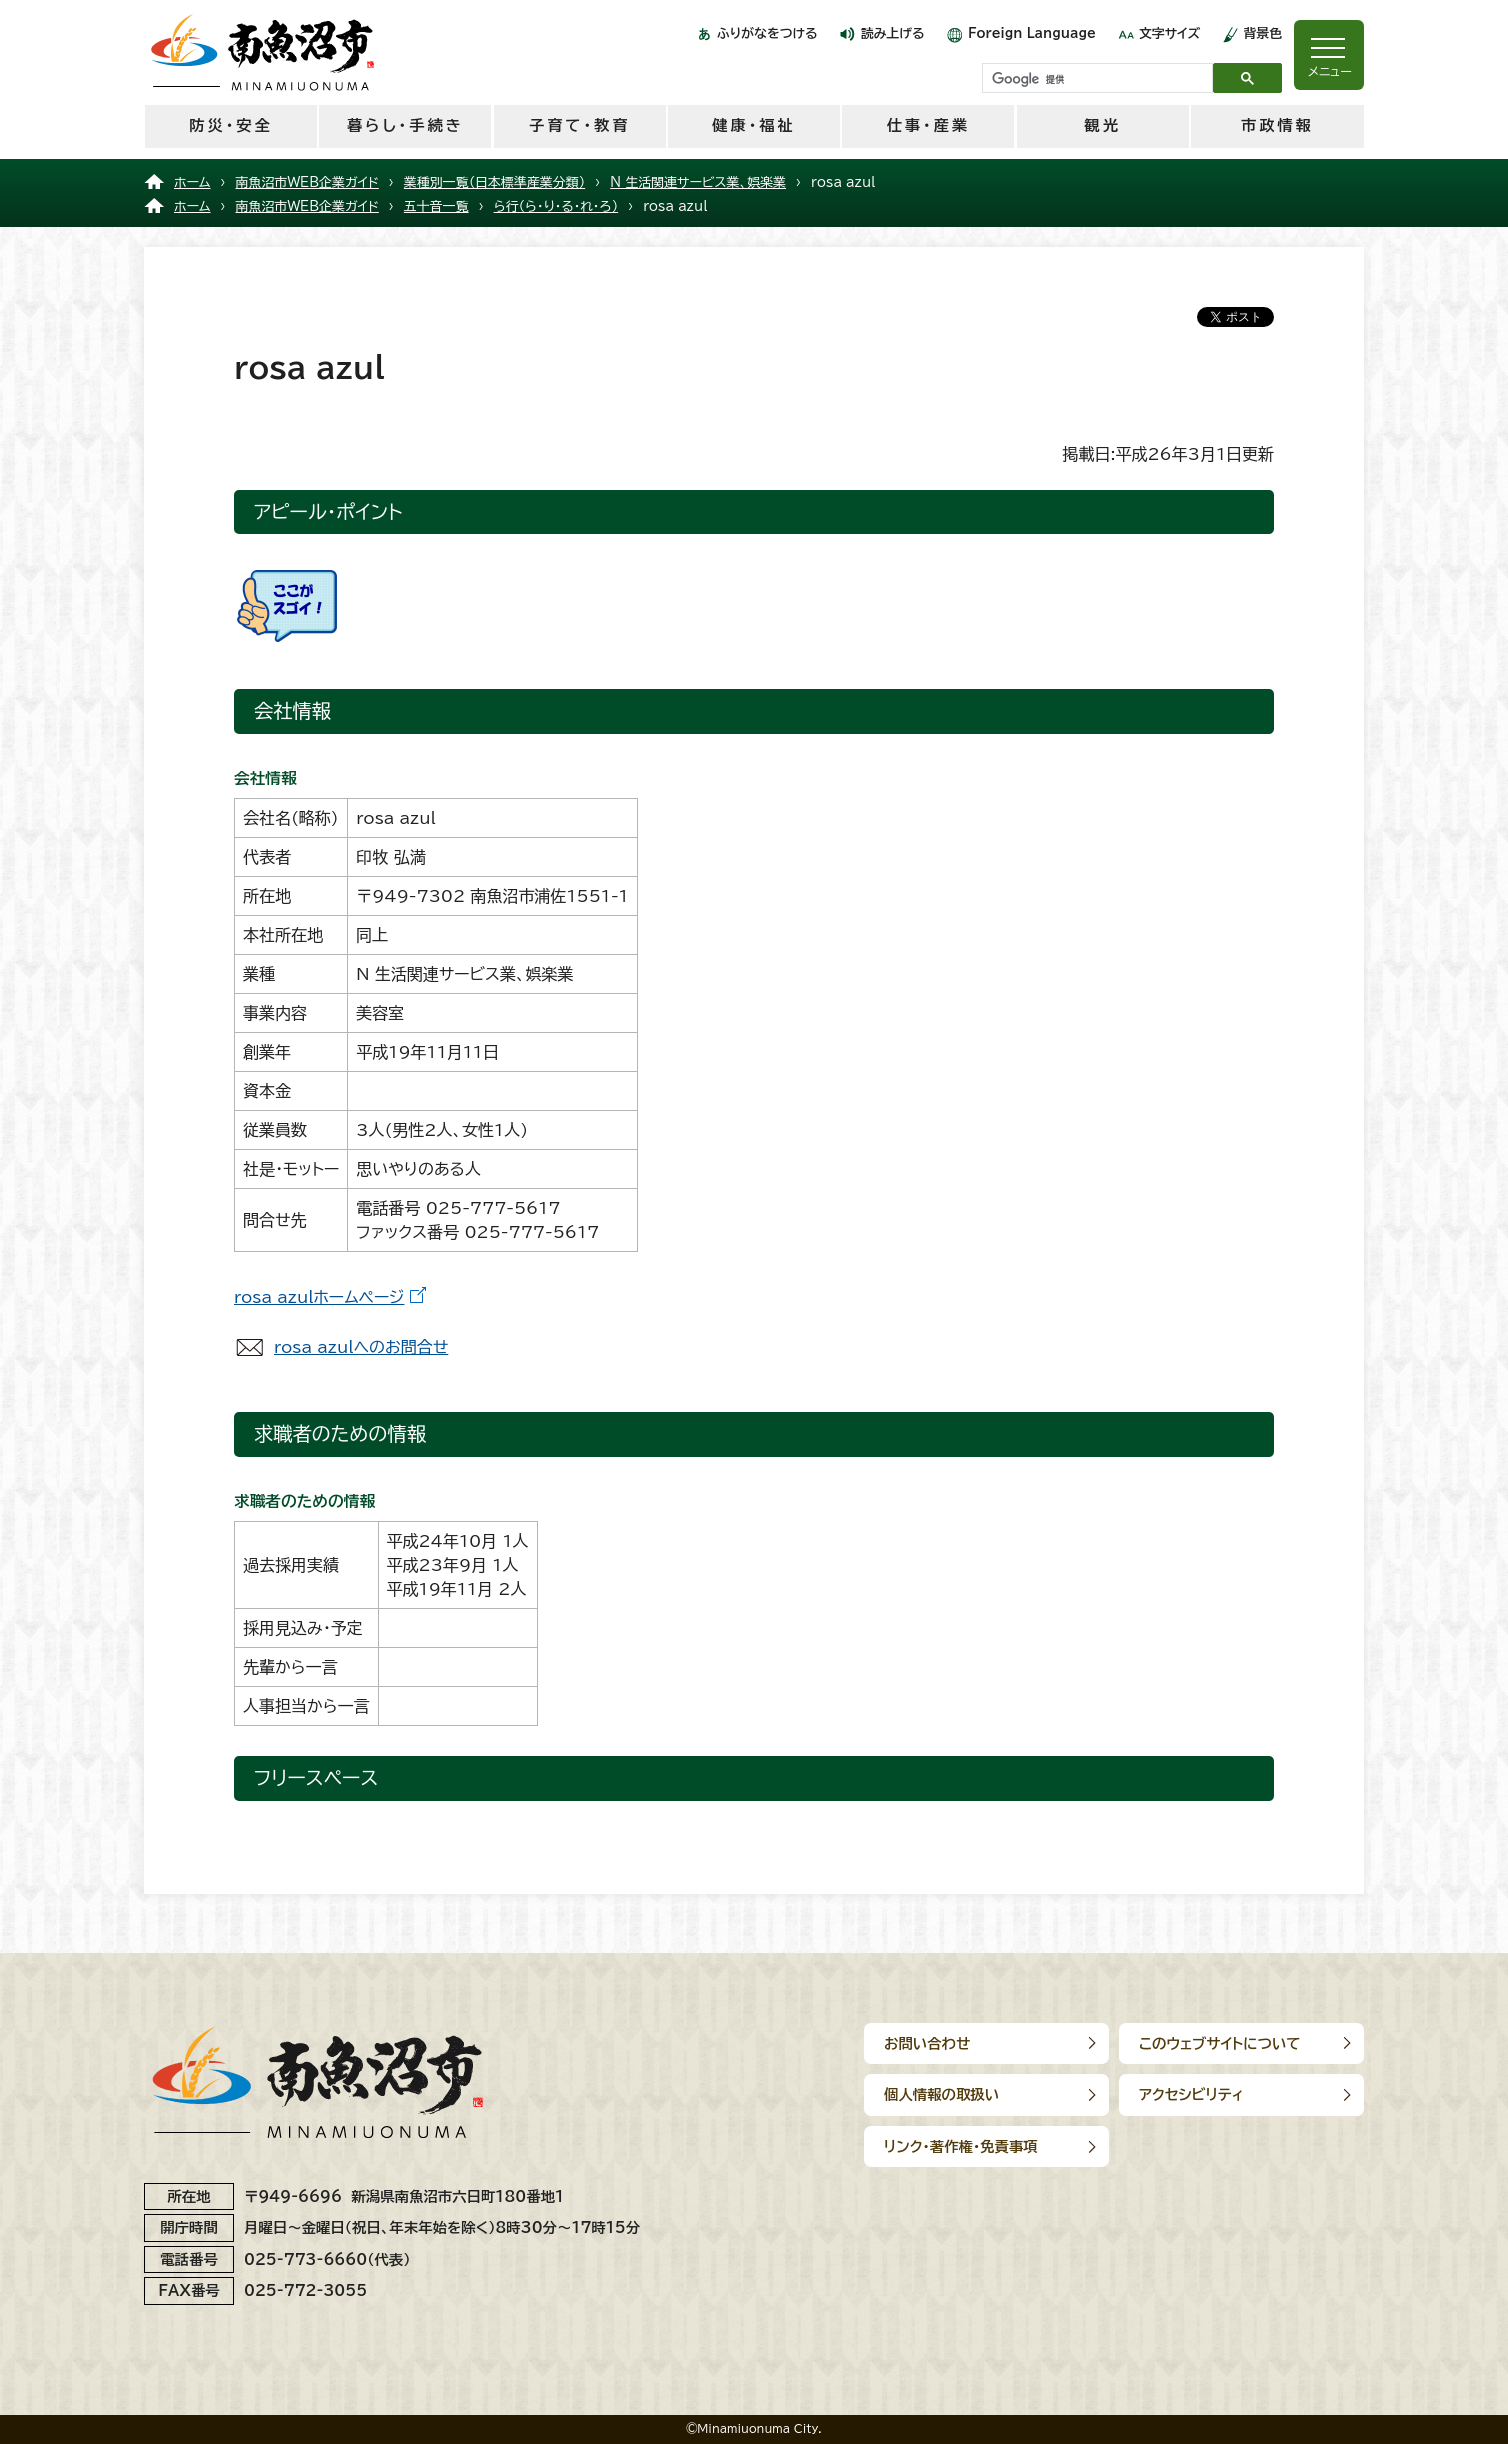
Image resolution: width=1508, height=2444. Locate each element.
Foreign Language (1032, 33)
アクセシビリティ (1191, 2094)
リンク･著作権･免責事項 (961, 2146)
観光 (1102, 125)
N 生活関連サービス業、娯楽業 (698, 182)
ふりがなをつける (767, 33)
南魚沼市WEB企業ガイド (307, 182)
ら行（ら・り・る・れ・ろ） (556, 206)
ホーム (192, 182)
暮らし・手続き (405, 125)
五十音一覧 (436, 206)
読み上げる (893, 33)
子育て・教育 (579, 125)
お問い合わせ (927, 2043)
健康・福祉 (753, 125)
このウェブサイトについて (1220, 2043)
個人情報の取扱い (941, 2094)
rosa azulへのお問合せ (361, 1347)
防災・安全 (230, 125)
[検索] (1095, 79)
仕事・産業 (928, 125)
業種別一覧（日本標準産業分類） (494, 182)
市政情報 (1277, 125)
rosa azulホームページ (319, 1297)
